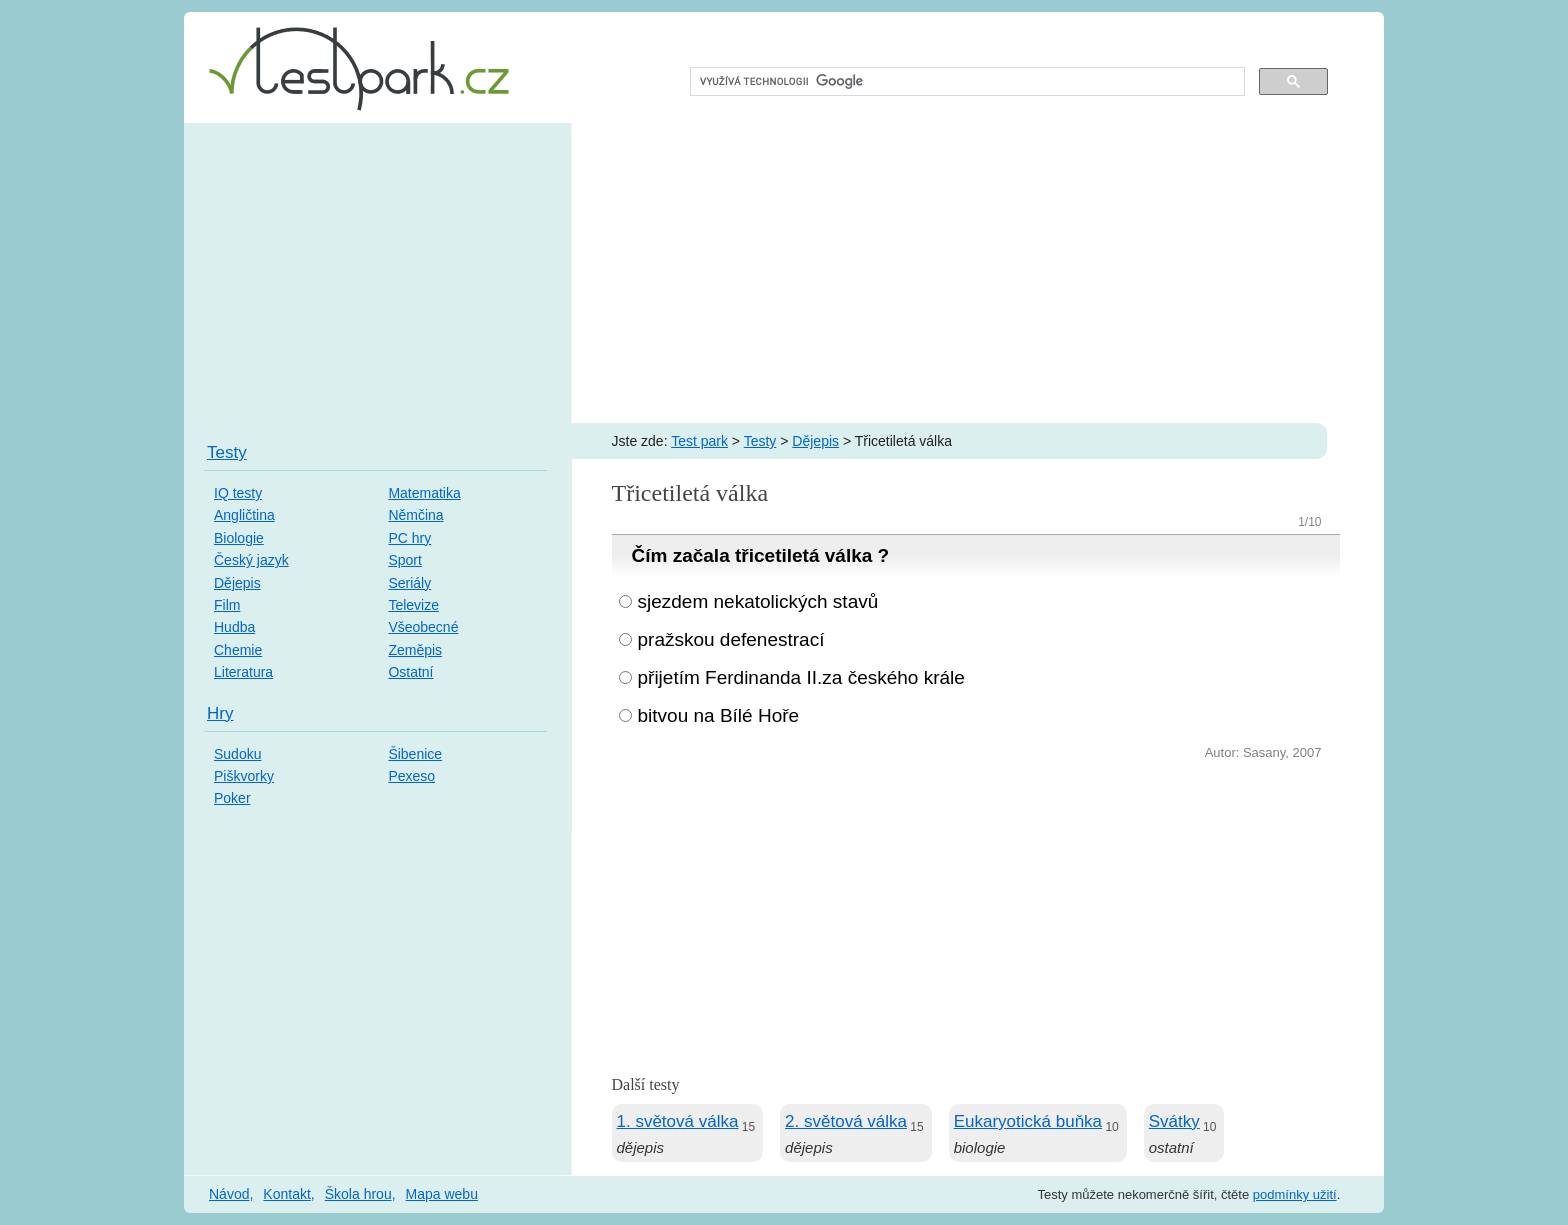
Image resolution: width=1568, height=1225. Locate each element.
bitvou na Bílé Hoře (719, 715)
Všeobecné (423, 627)
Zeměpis (415, 650)
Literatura (243, 672)
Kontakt (286, 1194)
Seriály (409, 583)
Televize (413, 605)
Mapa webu (442, 1194)
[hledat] (965, 82)
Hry (220, 713)
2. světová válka (846, 1121)
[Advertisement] (784, 273)
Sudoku (237, 754)
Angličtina (244, 515)
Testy (760, 441)
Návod (229, 1194)
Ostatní (410, 672)
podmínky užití (1295, 1194)
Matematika (424, 493)
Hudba (234, 627)
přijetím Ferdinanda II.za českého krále (801, 677)
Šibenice (415, 754)
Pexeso (411, 776)
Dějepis (815, 441)
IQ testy (238, 493)
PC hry (409, 538)
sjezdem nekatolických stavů (758, 601)
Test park (699, 441)
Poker (232, 798)
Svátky (1174, 1121)
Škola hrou (358, 1194)
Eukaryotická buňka (1028, 1121)
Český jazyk (251, 560)
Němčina (415, 515)
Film (227, 605)
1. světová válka (678, 1121)
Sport (404, 560)
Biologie (239, 538)
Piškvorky (244, 776)
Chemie (238, 650)
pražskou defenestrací (731, 639)
